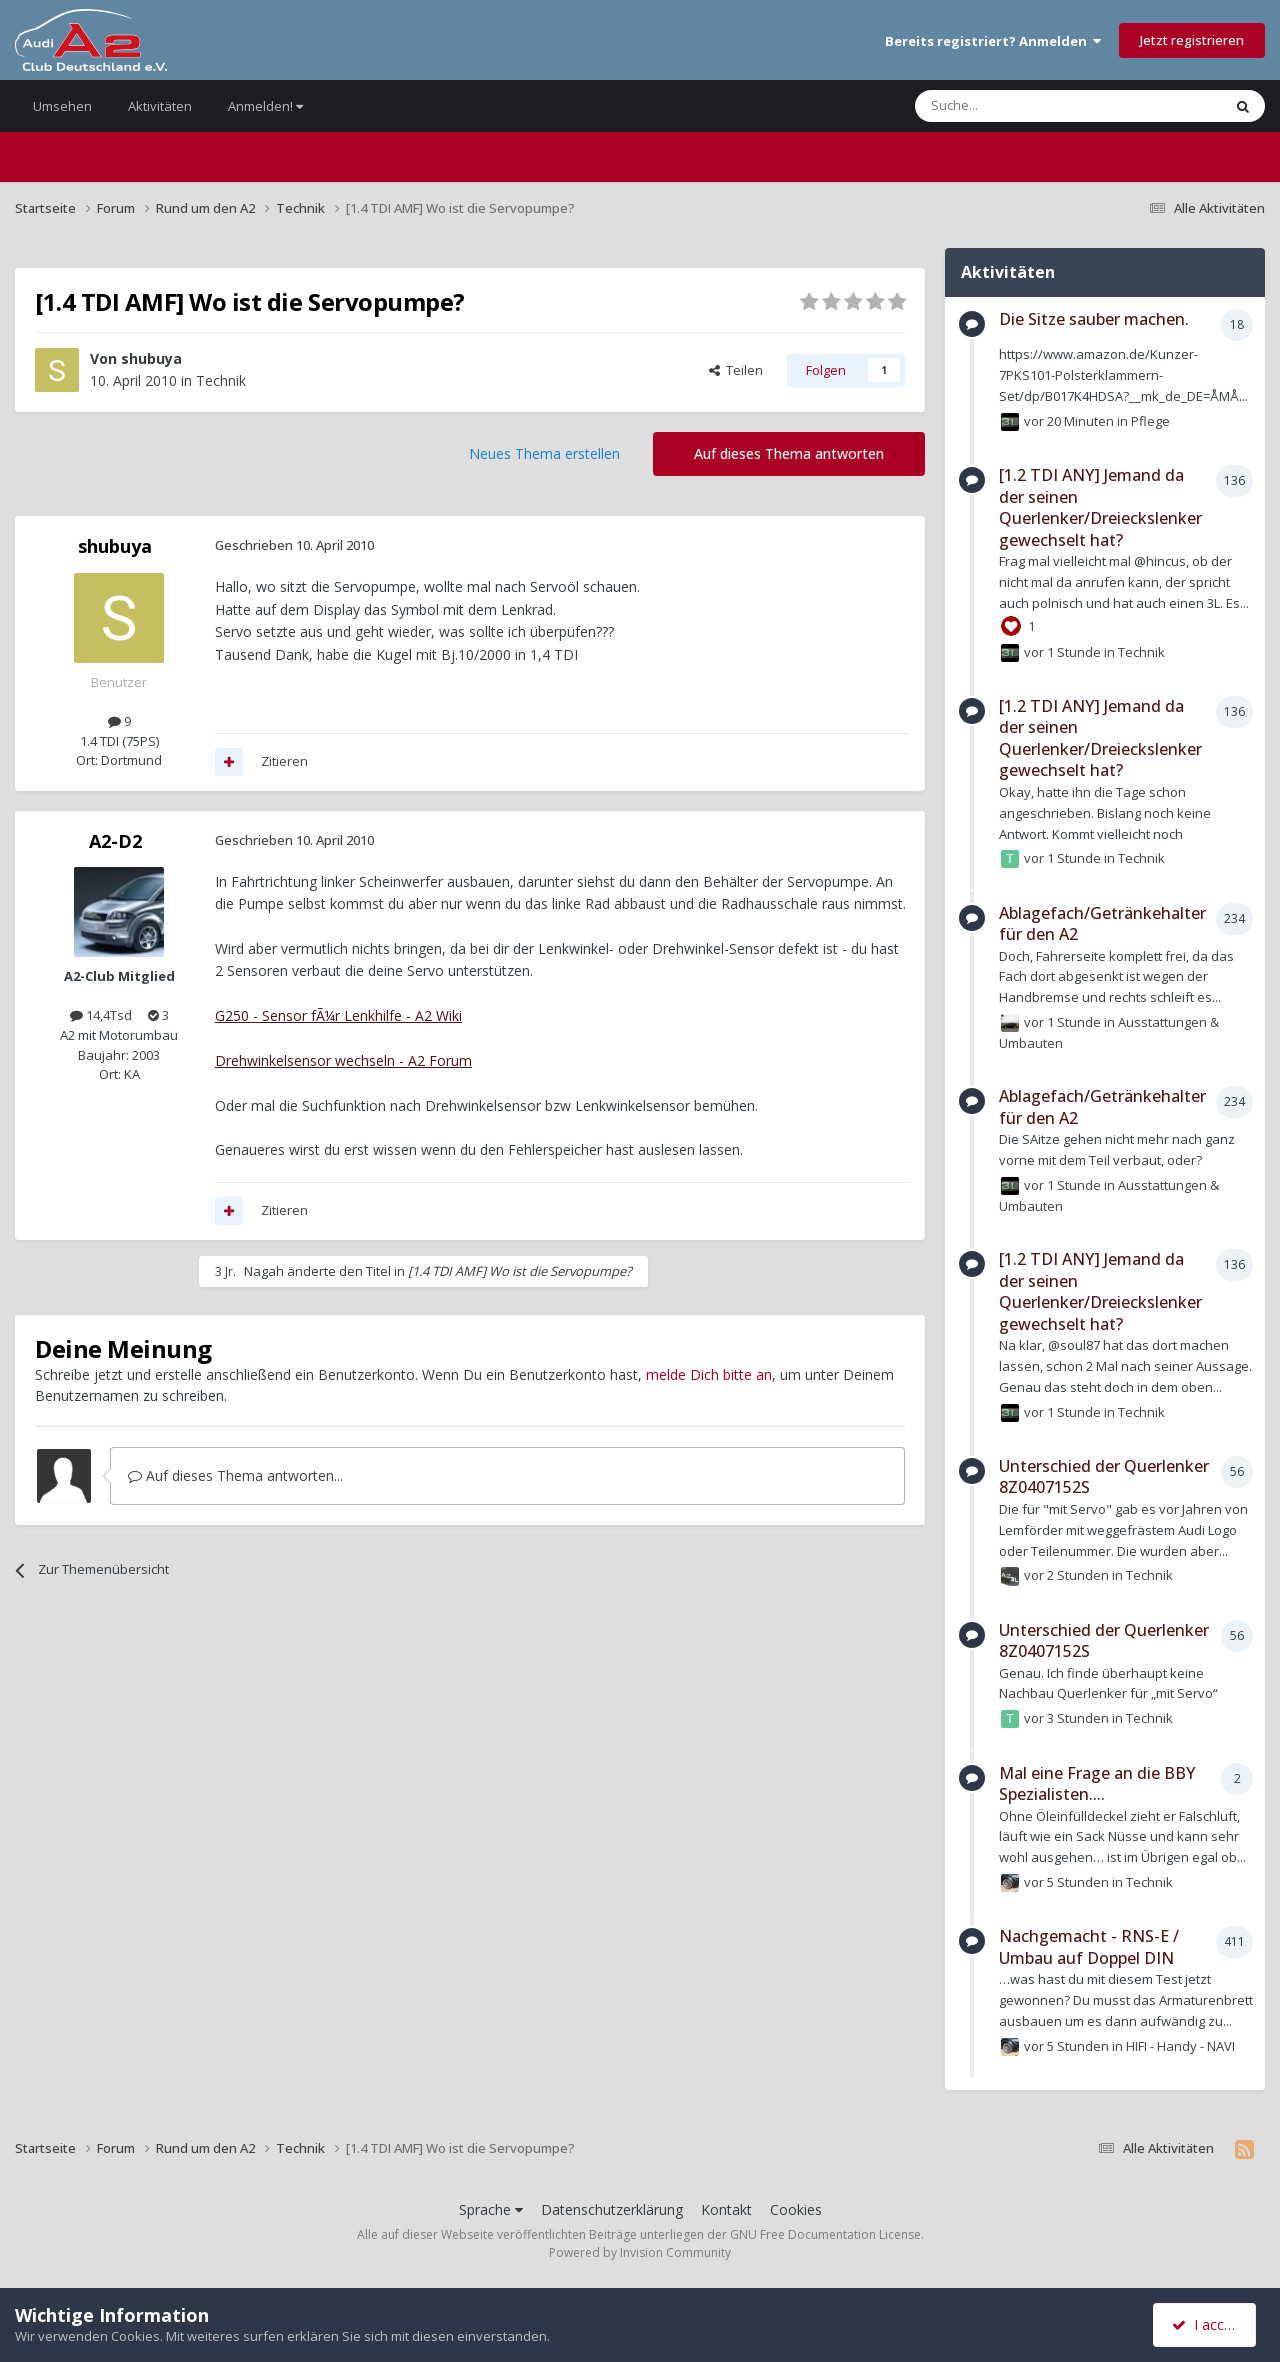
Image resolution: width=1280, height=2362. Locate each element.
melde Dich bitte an (709, 1374)
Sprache (491, 2209)
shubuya (151, 358)
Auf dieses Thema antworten (789, 453)
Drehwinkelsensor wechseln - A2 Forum (343, 1060)
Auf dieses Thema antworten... (235, 1475)
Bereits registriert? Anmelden (993, 41)
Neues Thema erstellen (544, 453)
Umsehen (62, 106)
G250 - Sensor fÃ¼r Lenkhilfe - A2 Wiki (338, 1015)
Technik (221, 380)
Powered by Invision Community (640, 2252)
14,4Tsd (101, 1015)
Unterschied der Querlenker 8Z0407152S (1104, 1477)
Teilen (736, 370)
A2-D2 (115, 841)
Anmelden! (265, 106)
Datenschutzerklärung (612, 2209)
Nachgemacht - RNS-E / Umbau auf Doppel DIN (1089, 1947)
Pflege (1150, 420)
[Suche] (1008, 106)
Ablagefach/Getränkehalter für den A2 (1102, 924)
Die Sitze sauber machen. (1094, 319)
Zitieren (284, 761)
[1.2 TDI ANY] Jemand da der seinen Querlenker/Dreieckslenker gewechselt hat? (1100, 507)
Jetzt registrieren (1192, 40)
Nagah (264, 1271)
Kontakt (726, 2209)
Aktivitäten (160, 106)
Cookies (796, 2209)
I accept (1207, 2324)
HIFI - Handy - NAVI (1180, 2045)
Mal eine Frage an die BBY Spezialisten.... (1097, 1784)
